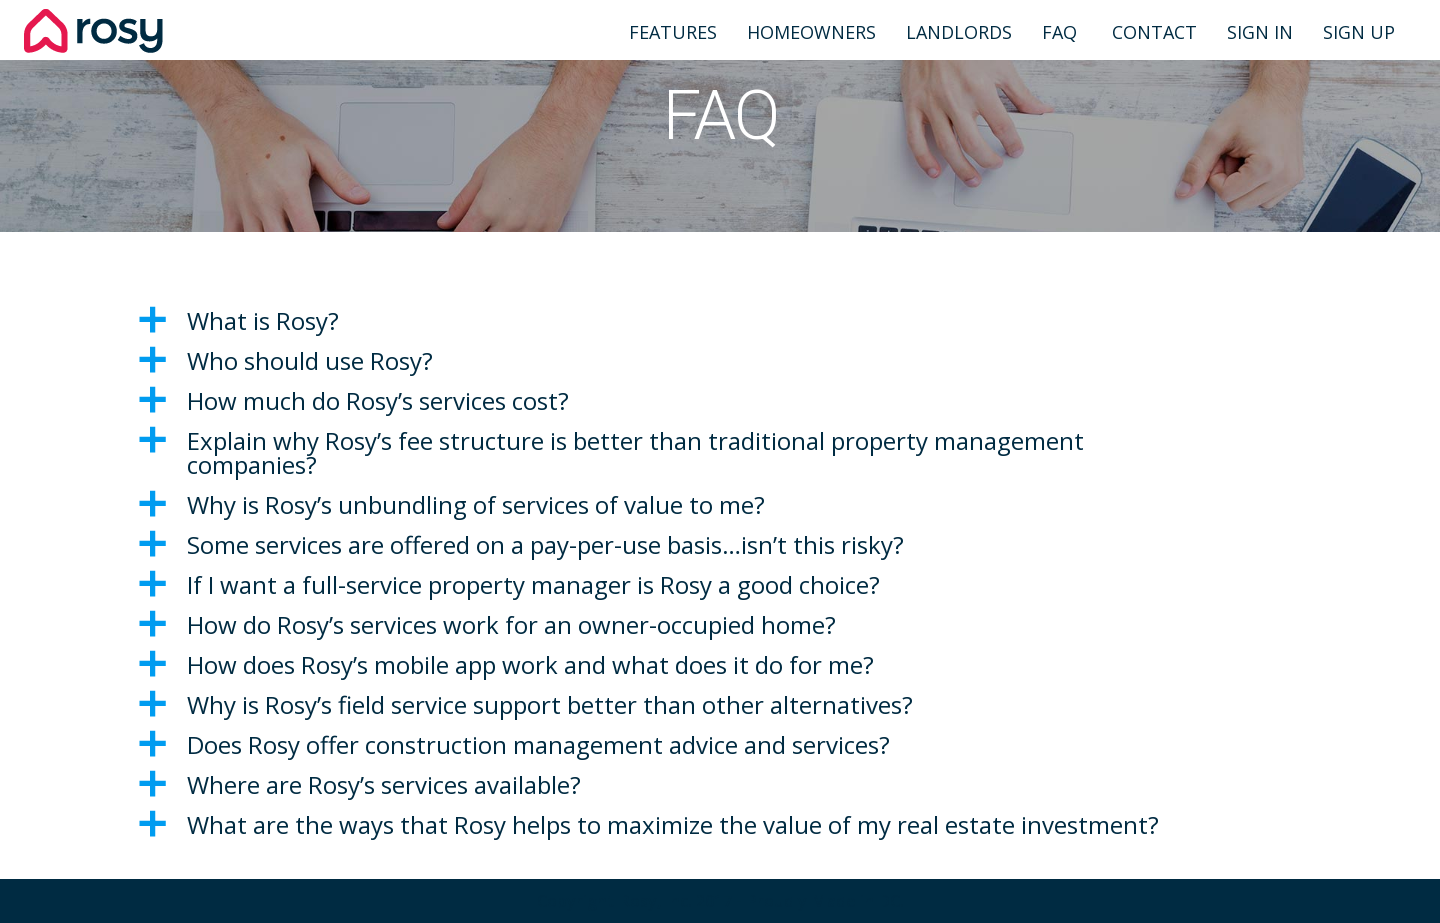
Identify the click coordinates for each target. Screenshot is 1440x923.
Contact (1152, 32)
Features (673, 32)
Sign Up (1359, 32)
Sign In (1260, 32)
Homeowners (811, 32)
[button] (720, 321)
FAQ (1059, 32)
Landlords (959, 32)
